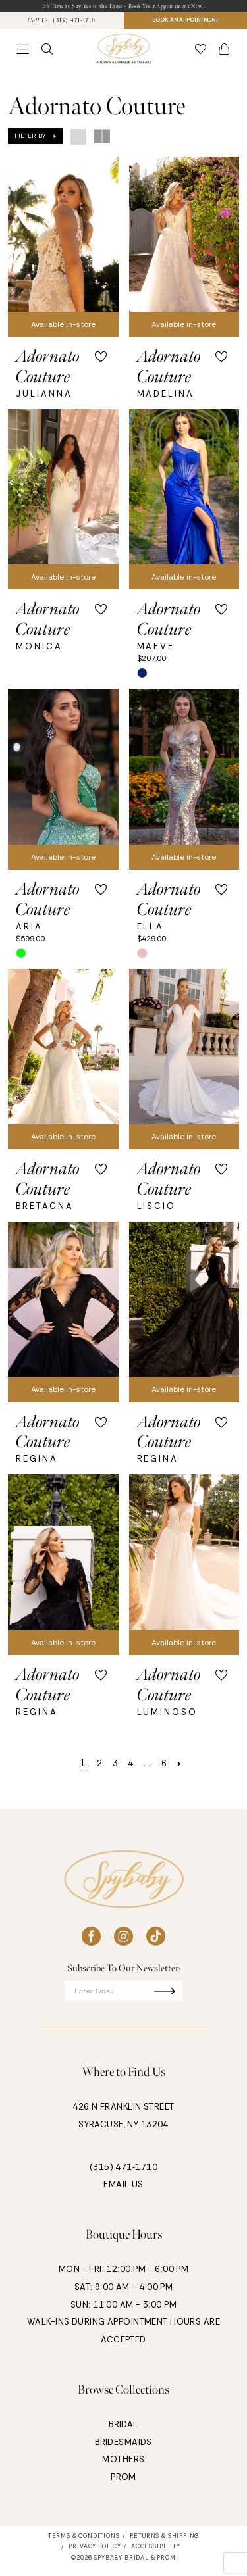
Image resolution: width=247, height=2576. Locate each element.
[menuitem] (62, 23)
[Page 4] (130, 1766)
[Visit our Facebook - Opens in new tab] (91, 1940)
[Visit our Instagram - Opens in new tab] (123, 1940)
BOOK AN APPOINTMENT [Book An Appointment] (185, 22)
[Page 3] (113, 1766)
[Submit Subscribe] (177, 1996)
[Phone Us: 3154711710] (61, 23)
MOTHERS (123, 2467)
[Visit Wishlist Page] (201, 53)
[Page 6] (170, 1766)
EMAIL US (123, 2192)
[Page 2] (95, 1766)
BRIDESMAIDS (123, 2449)
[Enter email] (123, 1996)
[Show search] (47, 53)
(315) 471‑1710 (123, 2174)
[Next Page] (188, 1766)
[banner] (123, 52)
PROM (123, 2484)
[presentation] (63, 250)
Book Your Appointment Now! (174, 7)
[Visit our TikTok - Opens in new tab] (155, 1940)
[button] (23, 52)
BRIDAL (123, 2431)
